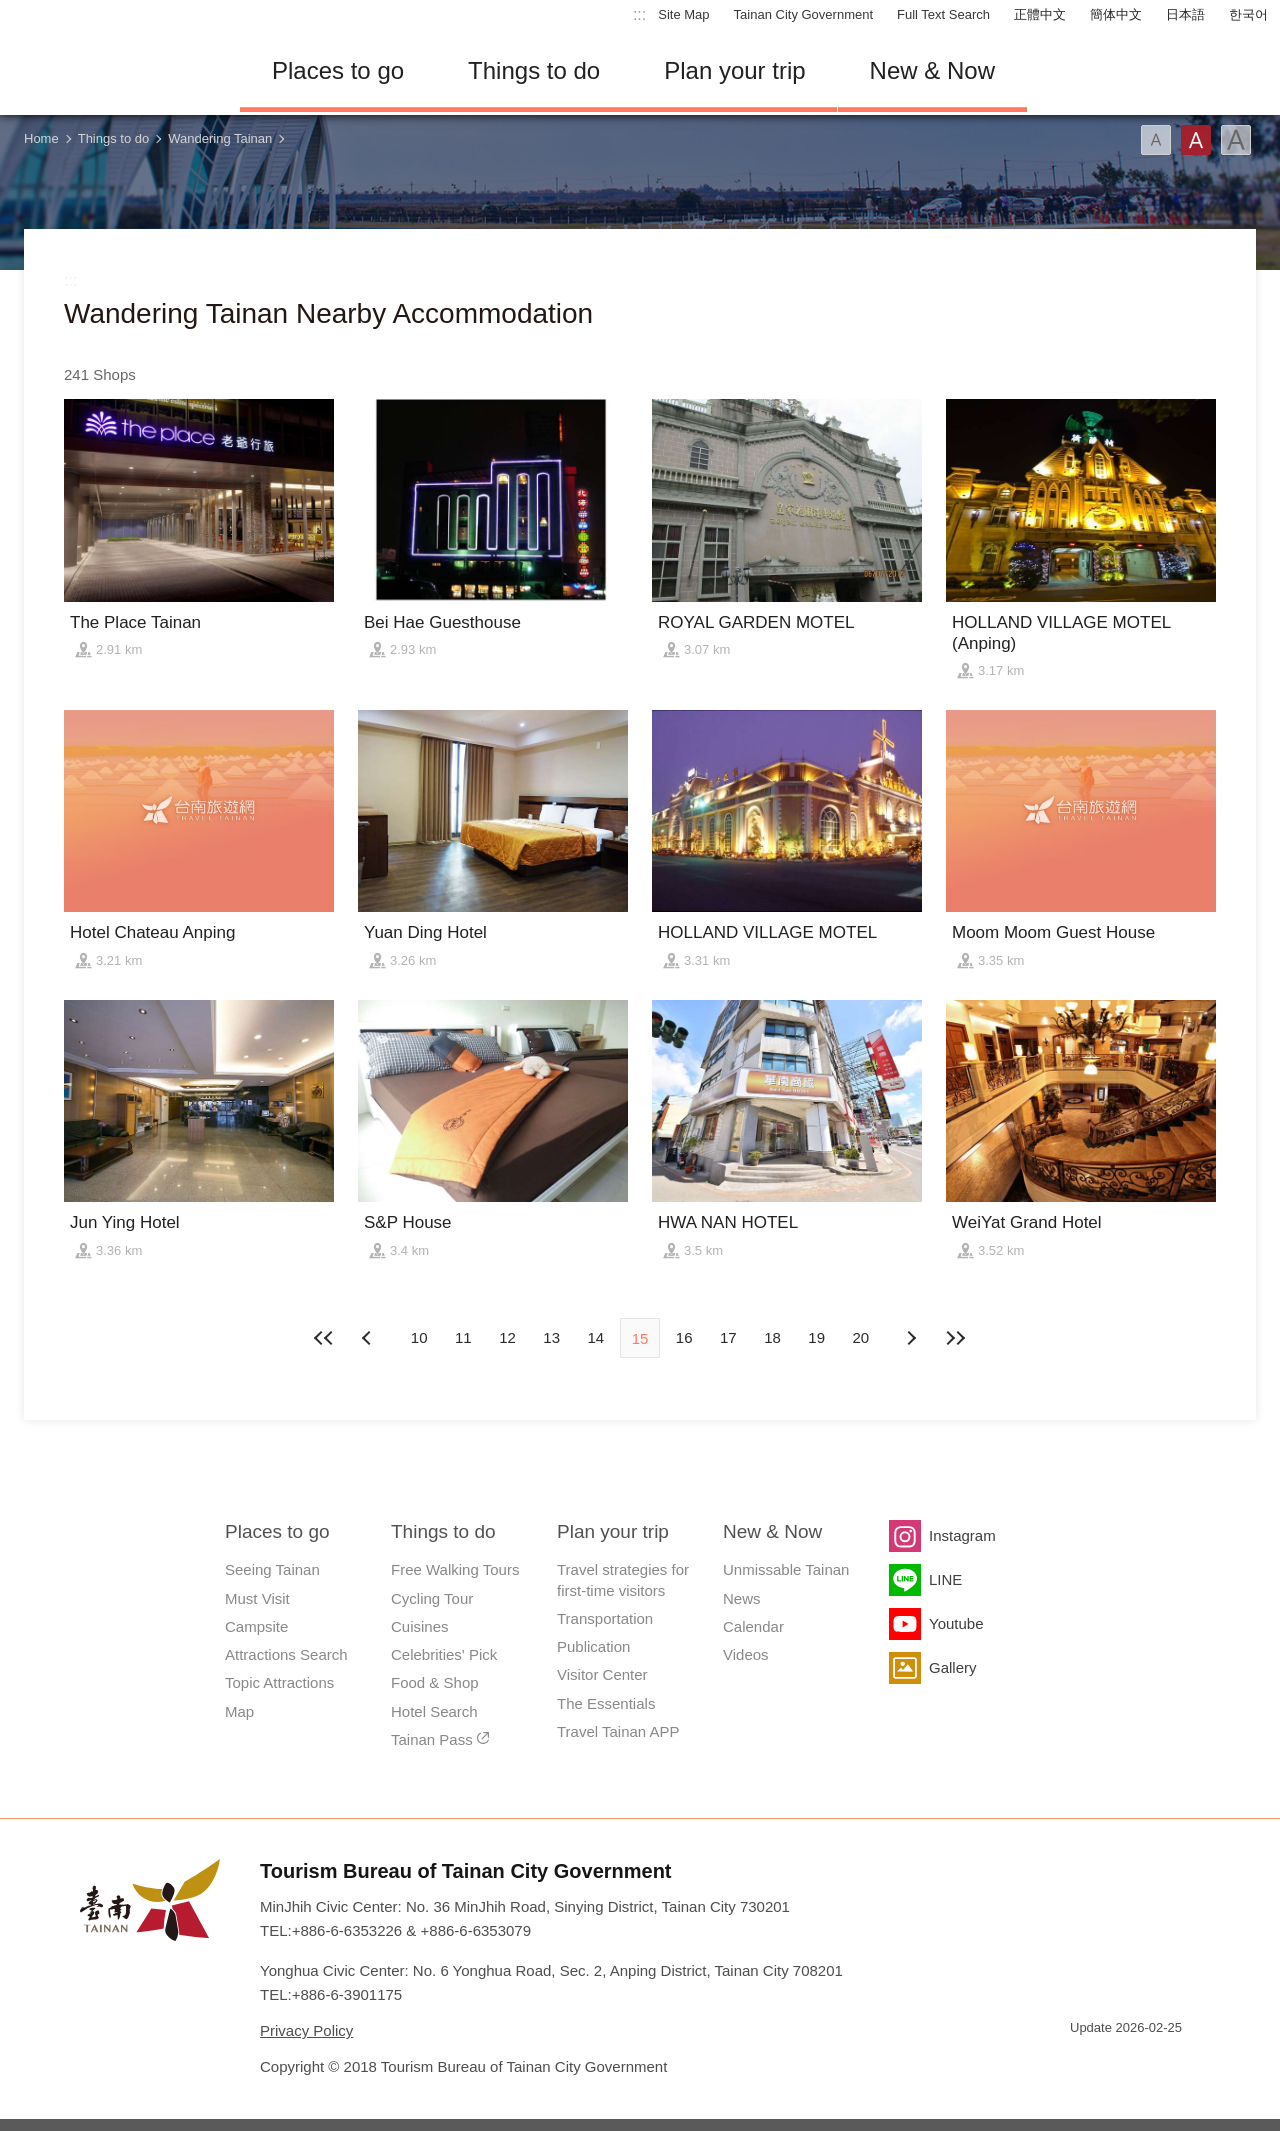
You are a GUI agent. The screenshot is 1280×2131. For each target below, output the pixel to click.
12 (507, 1337)
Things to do (534, 70)
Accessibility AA (1156, 2063)
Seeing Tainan (272, 1569)
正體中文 (1040, 14)
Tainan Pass (432, 1739)
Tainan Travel (110, 71)
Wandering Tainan (220, 138)
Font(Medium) (1196, 140)
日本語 (1185, 14)
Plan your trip (734, 70)
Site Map (683, 14)
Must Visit (257, 1598)
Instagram (962, 1535)
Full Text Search (943, 14)
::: (639, 14)
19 (816, 1337)
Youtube (956, 1623)
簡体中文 (1116, 14)
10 (419, 1337)
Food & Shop (435, 1682)
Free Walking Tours (455, 1569)
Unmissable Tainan (786, 1569)
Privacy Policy (306, 2030)
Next (369, 1338)
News (742, 1598)
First (325, 1338)
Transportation (605, 1618)
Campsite (256, 1626)
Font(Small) (1156, 140)
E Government (1085, 2063)
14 (595, 1337)
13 (551, 1337)
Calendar (753, 1626)
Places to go (338, 70)
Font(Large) (1236, 140)
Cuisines (420, 1626)
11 (463, 1337)
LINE (945, 1579)
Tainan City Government (803, 14)
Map (239, 1711)
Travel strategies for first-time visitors (623, 1579)
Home (41, 138)
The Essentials (606, 1703)
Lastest (955, 1338)
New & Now (932, 70)
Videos (746, 1654)
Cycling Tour (432, 1598)
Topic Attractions (279, 1682)
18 (772, 1337)
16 (684, 1337)
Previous (911, 1338)
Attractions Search (286, 1654)
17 (728, 1337)
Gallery (953, 1667)
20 (861, 1337)
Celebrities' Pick (444, 1654)
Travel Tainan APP (618, 1731)
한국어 (1248, 14)
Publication (593, 1646)
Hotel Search (434, 1711)
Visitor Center (602, 1674)
